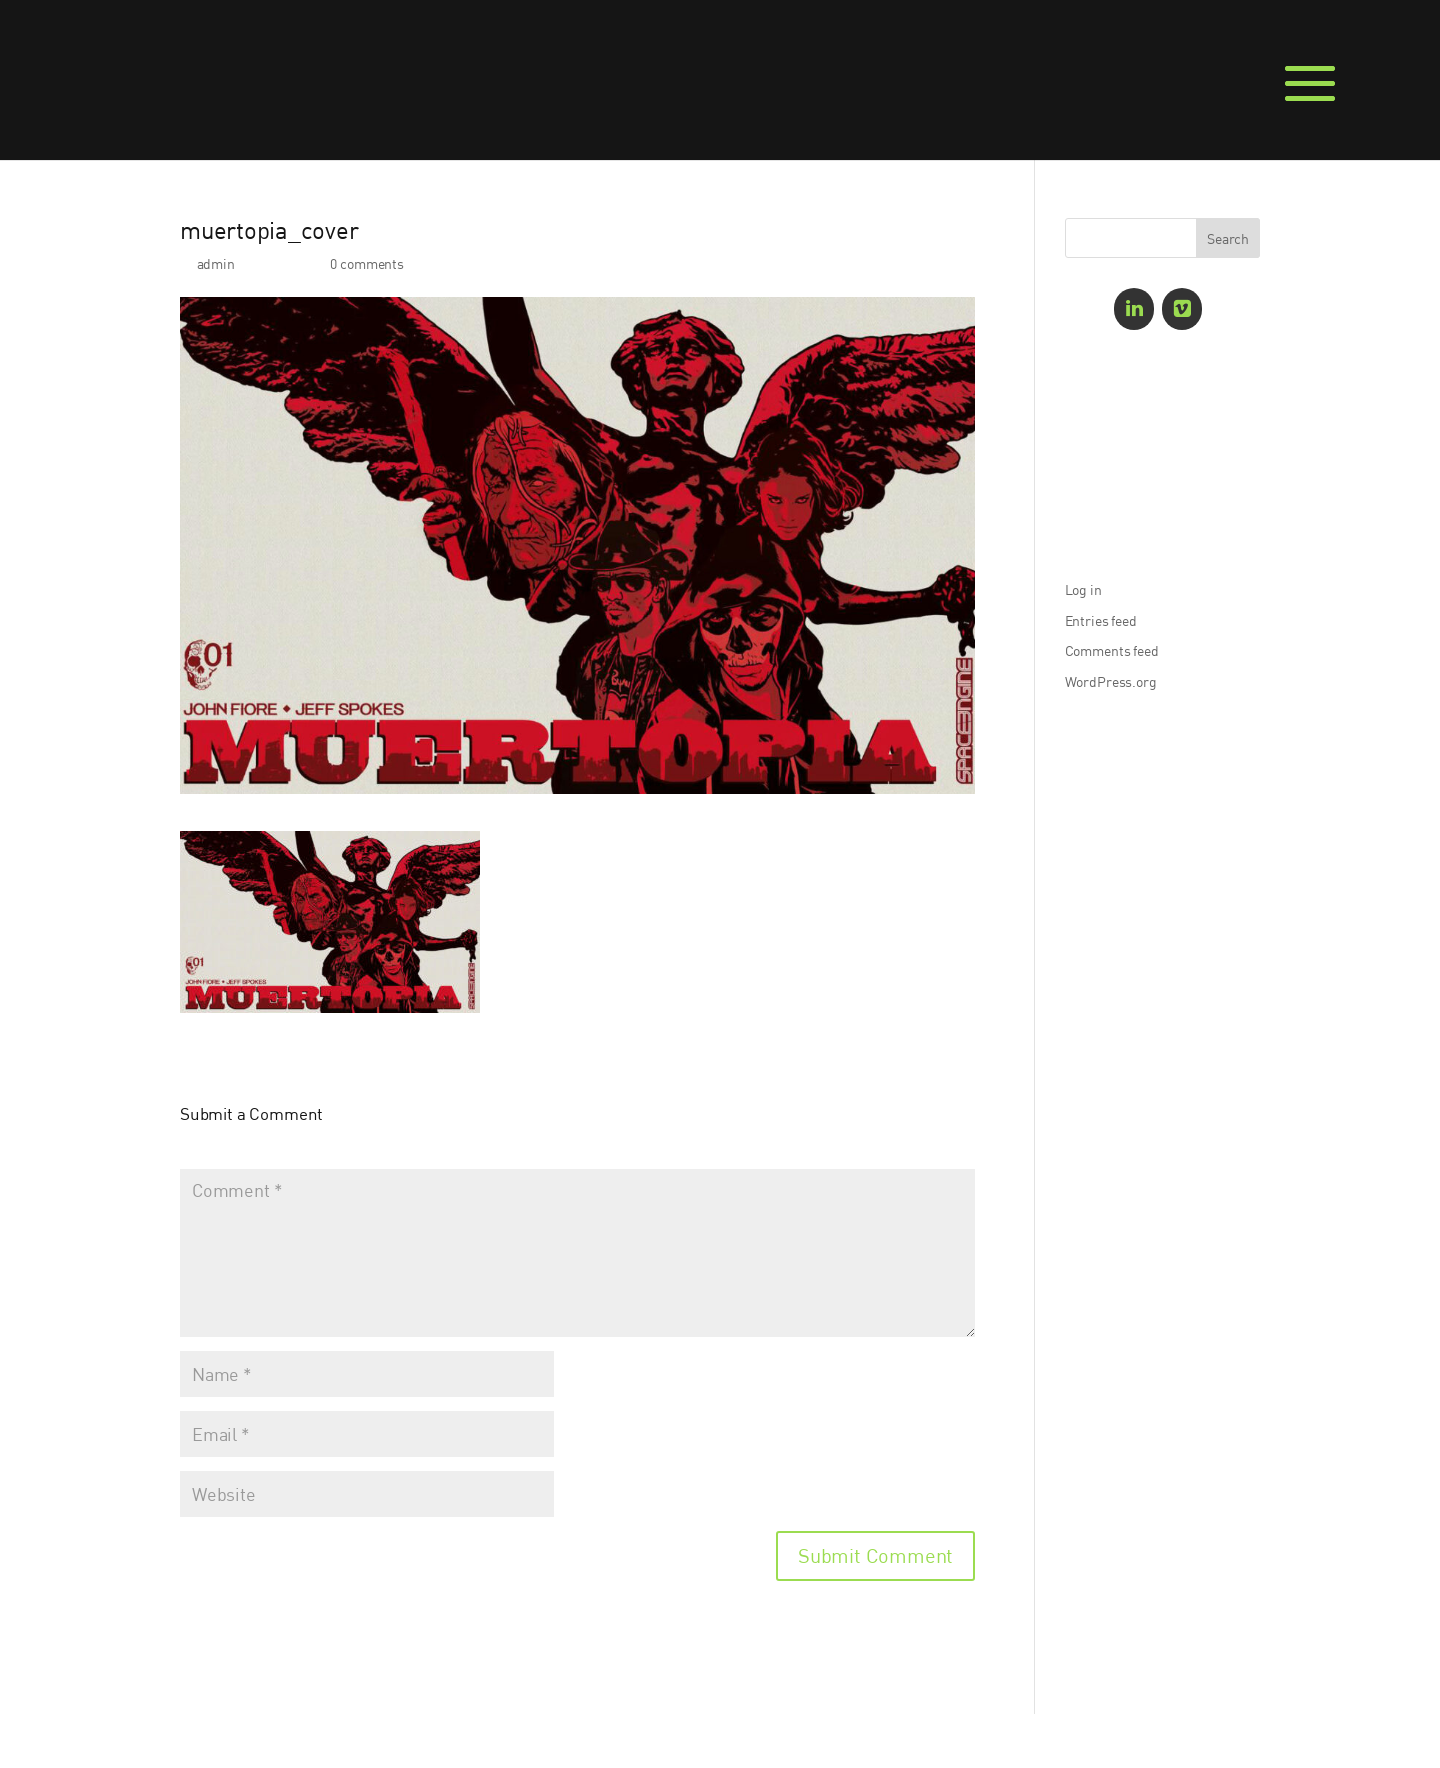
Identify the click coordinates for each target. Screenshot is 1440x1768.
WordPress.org (1111, 681)
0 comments (367, 263)
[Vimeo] (1182, 309)
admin (216, 263)
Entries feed (1101, 620)
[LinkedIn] (1134, 309)
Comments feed (1112, 650)
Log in (1083, 589)
